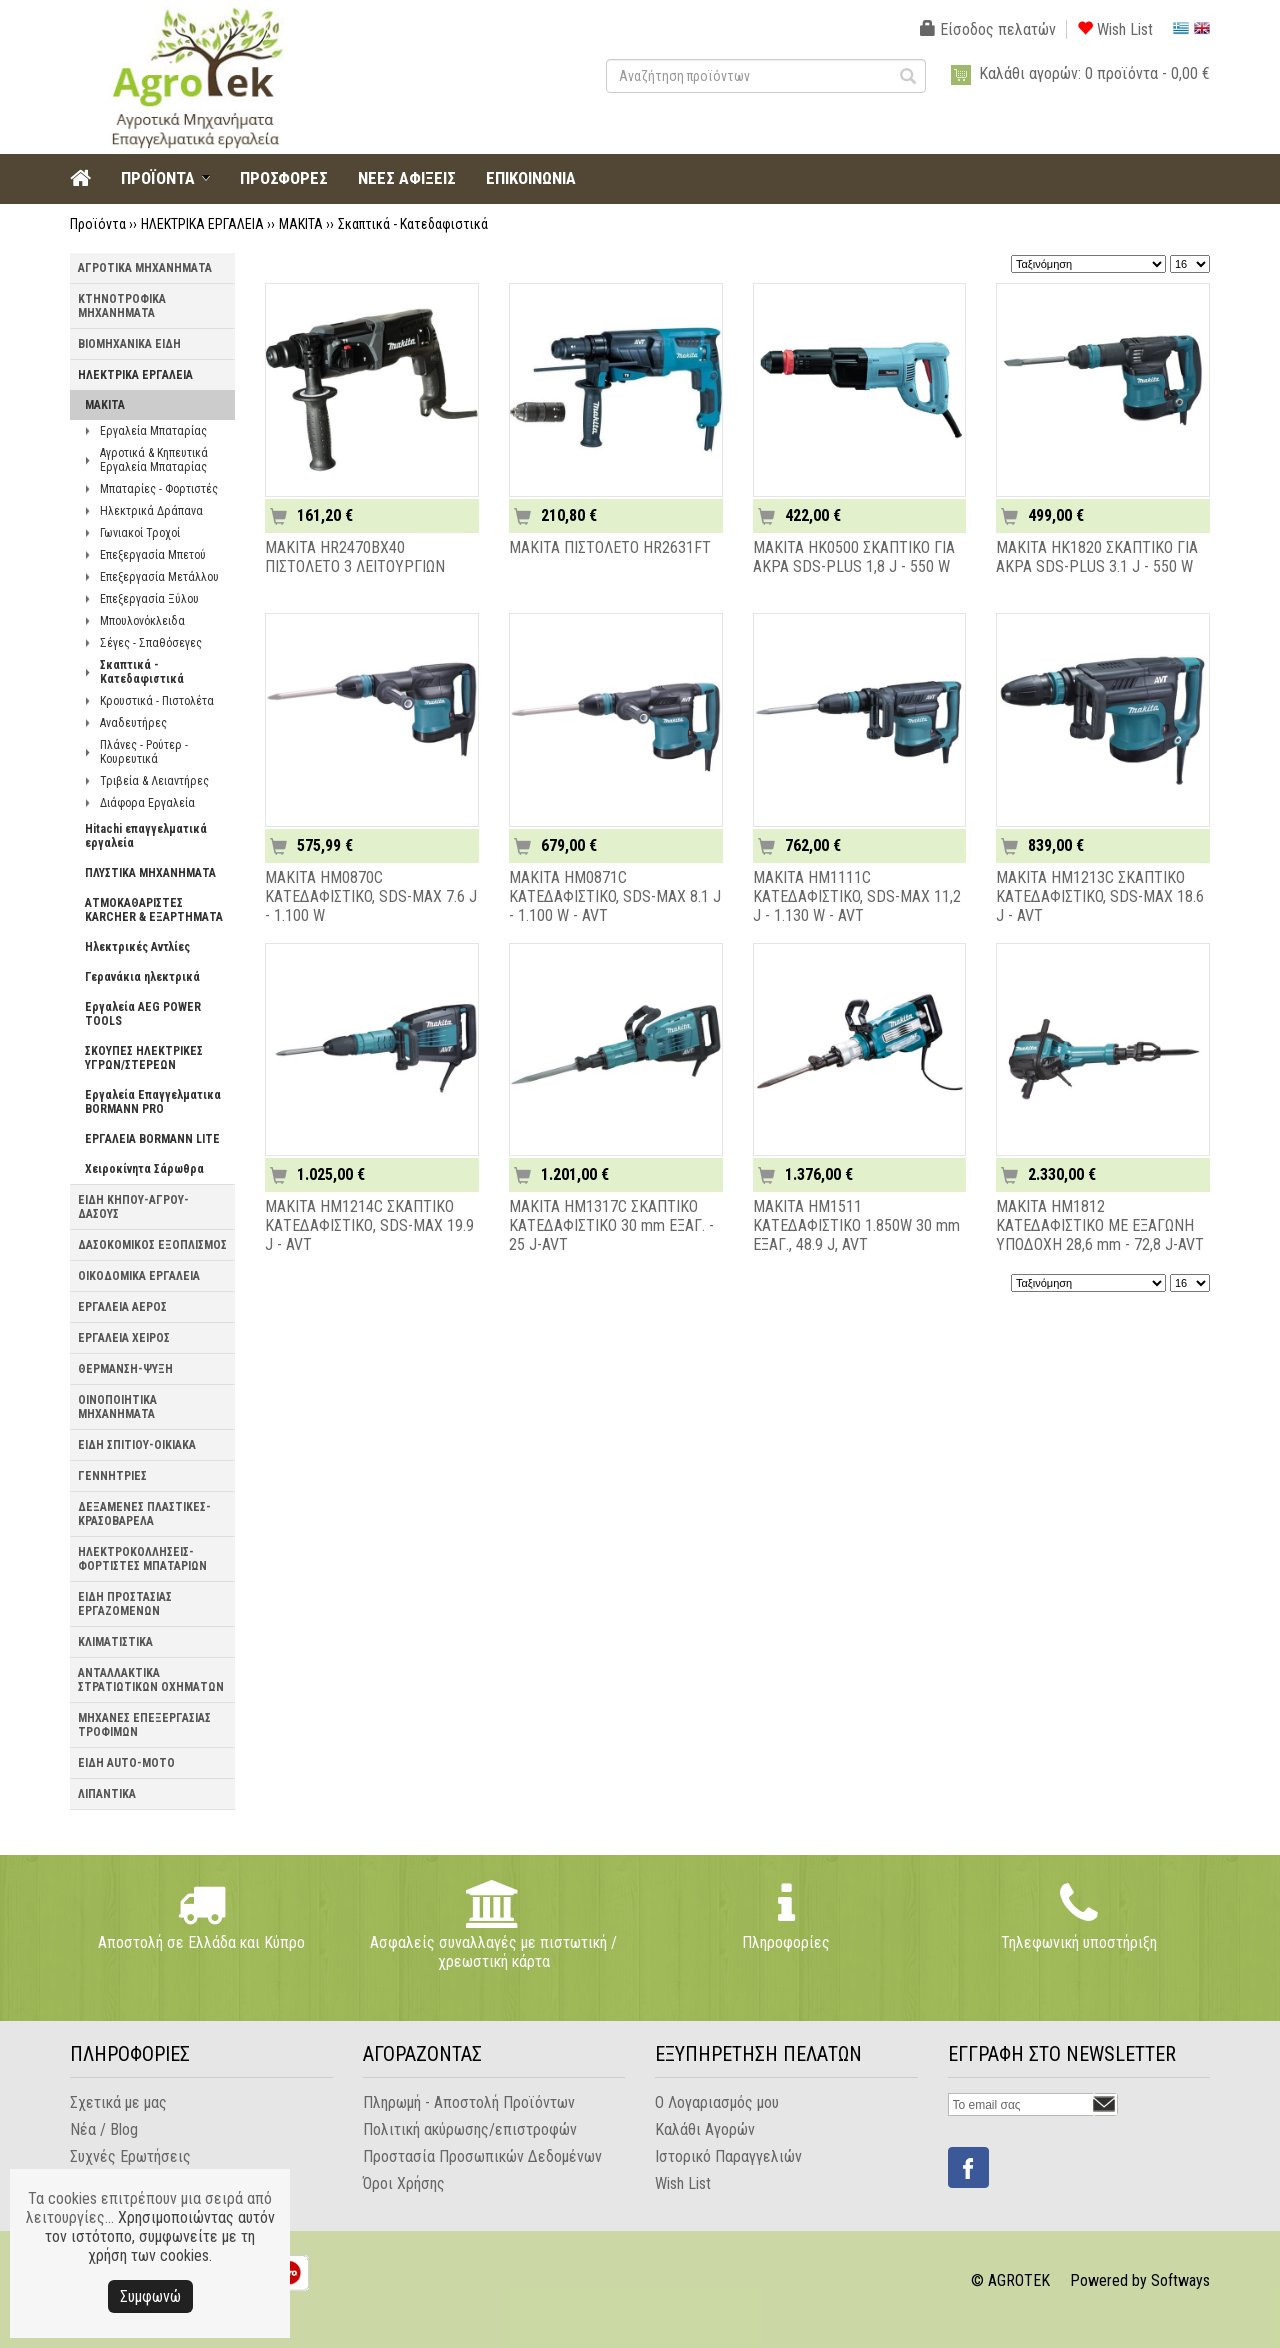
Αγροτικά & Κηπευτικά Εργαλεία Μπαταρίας (154, 460)
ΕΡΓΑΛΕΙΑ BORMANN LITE (152, 1139)
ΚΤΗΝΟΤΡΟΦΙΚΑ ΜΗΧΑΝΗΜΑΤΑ (122, 306)
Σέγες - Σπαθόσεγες (151, 643)
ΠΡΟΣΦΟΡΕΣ (284, 178)
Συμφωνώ (150, 2296)
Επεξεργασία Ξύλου (149, 599)
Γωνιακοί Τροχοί (140, 533)
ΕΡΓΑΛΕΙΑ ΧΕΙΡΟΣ (124, 1338)
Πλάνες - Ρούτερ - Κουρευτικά (144, 752)
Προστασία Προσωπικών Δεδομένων (482, 2156)
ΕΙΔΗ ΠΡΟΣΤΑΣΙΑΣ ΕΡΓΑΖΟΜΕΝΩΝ (125, 1604)
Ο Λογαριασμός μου (717, 2102)
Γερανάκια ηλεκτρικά (142, 977)
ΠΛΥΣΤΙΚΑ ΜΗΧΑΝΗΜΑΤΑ (150, 873)
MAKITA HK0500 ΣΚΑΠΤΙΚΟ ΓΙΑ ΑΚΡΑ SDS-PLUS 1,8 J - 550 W (854, 557)
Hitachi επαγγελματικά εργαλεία (146, 836)
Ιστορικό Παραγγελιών (728, 2156)
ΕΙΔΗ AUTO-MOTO (126, 1763)
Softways (1180, 2280)
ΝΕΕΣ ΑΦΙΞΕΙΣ (407, 178)
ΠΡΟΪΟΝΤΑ (158, 178)
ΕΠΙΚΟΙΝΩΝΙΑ (531, 178)
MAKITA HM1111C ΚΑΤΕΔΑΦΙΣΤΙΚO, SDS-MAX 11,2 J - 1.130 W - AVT (857, 896)
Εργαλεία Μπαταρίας (153, 431)
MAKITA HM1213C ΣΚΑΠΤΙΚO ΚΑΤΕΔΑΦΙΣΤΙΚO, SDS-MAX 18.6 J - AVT (1100, 896)
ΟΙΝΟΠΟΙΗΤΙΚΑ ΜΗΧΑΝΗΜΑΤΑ (117, 1407)
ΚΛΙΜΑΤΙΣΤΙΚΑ (115, 1642)
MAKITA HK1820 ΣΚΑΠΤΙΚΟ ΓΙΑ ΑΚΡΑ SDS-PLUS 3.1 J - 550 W (1097, 557)
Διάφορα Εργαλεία (147, 803)
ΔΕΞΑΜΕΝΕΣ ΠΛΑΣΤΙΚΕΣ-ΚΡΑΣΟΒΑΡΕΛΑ (144, 1514)
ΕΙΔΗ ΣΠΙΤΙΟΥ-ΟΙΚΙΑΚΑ (137, 1445)
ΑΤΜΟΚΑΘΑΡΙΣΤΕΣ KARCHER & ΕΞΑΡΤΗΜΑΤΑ (154, 910)
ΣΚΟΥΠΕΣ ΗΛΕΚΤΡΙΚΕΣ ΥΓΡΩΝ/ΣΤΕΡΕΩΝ (144, 1058)
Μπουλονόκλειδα (142, 621)
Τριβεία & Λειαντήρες (154, 781)
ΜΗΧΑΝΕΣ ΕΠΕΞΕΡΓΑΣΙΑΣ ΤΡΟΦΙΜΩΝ (144, 1725)
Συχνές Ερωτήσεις (130, 2156)
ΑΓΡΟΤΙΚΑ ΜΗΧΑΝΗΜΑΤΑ (145, 268)
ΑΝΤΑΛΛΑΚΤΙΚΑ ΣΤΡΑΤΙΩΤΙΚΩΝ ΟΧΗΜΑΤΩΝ (151, 1680)
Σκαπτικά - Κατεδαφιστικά (413, 224)
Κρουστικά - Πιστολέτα (157, 701)
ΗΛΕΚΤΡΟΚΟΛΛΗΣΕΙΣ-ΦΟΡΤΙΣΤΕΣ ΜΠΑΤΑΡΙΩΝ (142, 1559)
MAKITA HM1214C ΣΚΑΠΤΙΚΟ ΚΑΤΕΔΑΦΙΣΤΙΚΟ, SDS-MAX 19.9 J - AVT (369, 1225)
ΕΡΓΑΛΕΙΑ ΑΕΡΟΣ (122, 1307)
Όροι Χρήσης (404, 2183)
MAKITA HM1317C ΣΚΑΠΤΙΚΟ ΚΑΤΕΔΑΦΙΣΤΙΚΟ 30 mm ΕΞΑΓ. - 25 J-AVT (611, 1225)
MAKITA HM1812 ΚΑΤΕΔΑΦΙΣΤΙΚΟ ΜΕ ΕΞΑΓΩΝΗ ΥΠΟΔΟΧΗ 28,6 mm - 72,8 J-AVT (1100, 1225)
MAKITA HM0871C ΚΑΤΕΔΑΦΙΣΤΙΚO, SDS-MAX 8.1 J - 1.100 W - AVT (615, 896)
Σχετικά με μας (118, 2102)
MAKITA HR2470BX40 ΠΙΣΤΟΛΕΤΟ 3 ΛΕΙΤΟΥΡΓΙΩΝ (355, 557)
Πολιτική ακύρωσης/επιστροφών (470, 2129)
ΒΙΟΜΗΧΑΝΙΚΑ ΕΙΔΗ (129, 344)
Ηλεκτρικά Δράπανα (151, 511)
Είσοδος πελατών (988, 29)
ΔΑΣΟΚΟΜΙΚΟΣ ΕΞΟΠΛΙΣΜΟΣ (152, 1245)
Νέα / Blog (104, 2129)
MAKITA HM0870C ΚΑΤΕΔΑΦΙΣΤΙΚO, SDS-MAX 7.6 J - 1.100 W (371, 896)
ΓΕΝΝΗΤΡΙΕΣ (112, 1476)
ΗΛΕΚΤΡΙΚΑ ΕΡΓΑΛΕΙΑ (202, 224)
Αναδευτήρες (133, 723)
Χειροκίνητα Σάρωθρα (144, 1169)
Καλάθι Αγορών (705, 2129)
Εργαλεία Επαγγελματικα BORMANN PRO (153, 1102)
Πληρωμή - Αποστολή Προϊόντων (469, 2102)
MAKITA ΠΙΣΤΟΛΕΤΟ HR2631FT (610, 547)
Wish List (1115, 29)
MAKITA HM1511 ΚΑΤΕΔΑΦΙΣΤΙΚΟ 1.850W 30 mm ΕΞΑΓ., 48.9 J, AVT (856, 1225)
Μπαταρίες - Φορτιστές (159, 489)
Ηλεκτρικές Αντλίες (137, 947)
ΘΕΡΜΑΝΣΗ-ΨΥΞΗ (125, 1369)
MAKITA (301, 224)
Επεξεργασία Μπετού (153, 555)
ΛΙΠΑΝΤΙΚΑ (107, 1794)
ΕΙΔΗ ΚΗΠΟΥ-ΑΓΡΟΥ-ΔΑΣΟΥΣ (133, 1207)
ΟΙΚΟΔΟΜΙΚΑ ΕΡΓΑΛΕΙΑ (139, 1276)
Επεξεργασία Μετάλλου (159, 577)
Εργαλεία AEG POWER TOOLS (143, 1014)
